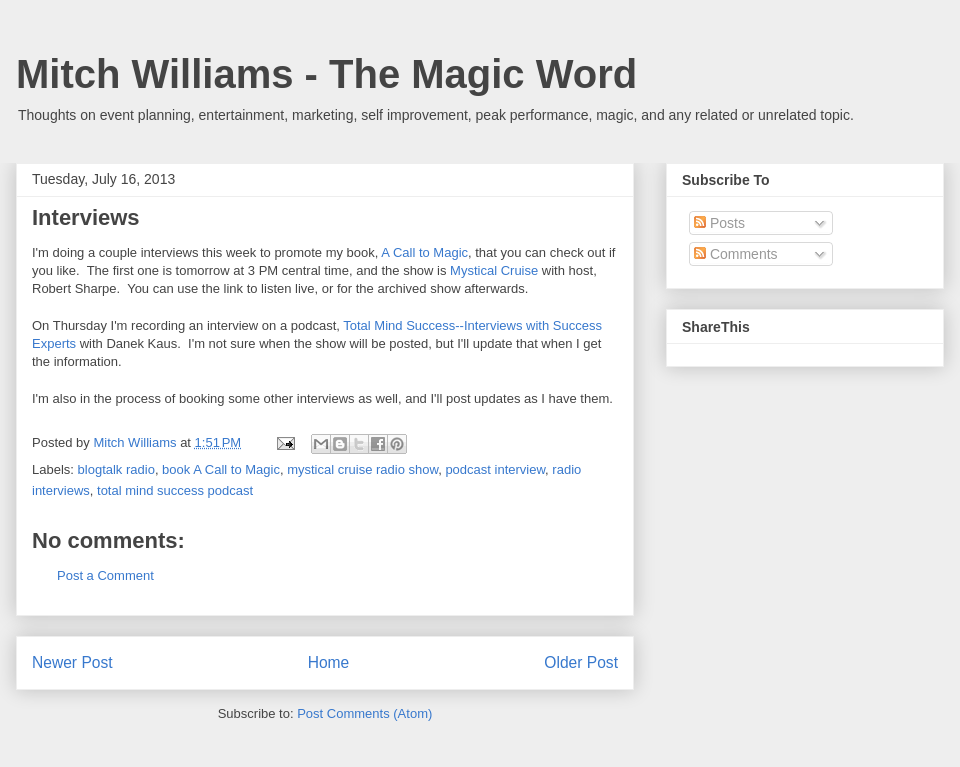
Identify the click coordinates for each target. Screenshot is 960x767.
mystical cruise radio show (362, 469)
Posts (719, 223)
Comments (736, 254)
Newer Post (72, 662)
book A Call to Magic (221, 469)
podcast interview (495, 469)
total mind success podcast (175, 490)
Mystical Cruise (494, 270)
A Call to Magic (424, 252)
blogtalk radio (116, 469)
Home (329, 662)
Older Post (581, 662)
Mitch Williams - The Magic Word (326, 74)
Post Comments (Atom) (364, 713)
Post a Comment (105, 575)
